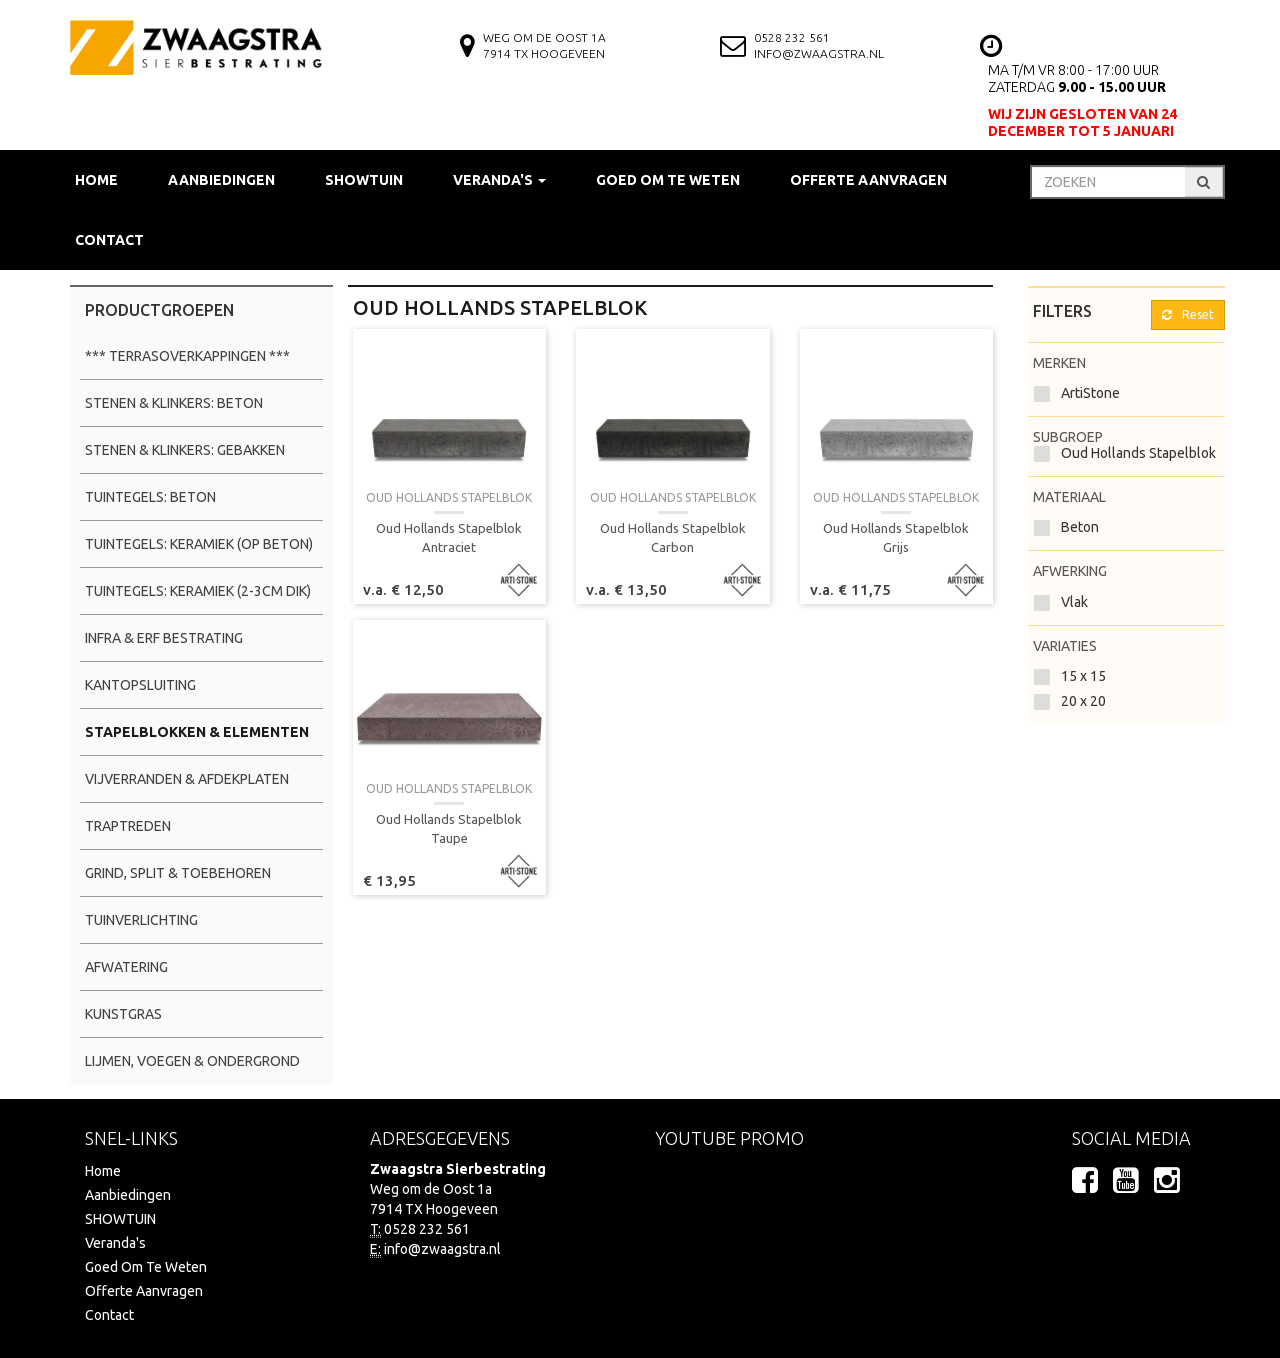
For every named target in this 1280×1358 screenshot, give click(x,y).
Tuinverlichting (141, 920)
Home (96, 180)
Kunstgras (123, 1014)
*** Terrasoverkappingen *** (187, 356)
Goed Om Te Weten (668, 180)
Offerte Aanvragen (868, 180)
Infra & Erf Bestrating (164, 638)
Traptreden (128, 826)
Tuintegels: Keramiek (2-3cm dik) (198, 591)
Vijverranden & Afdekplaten (187, 779)
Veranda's (115, 1243)
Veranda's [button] (499, 180)
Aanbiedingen (221, 180)
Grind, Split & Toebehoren (178, 873)
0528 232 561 (792, 37)
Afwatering (126, 967)
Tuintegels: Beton (150, 497)
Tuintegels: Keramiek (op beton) (199, 544)
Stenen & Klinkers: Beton (174, 403)
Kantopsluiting (140, 685)
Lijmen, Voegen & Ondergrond (192, 1061)
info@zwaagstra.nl (819, 53)
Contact (109, 240)
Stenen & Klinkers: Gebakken (185, 450)
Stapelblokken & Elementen (197, 732)
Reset (1188, 314)
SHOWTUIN (364, 180)
